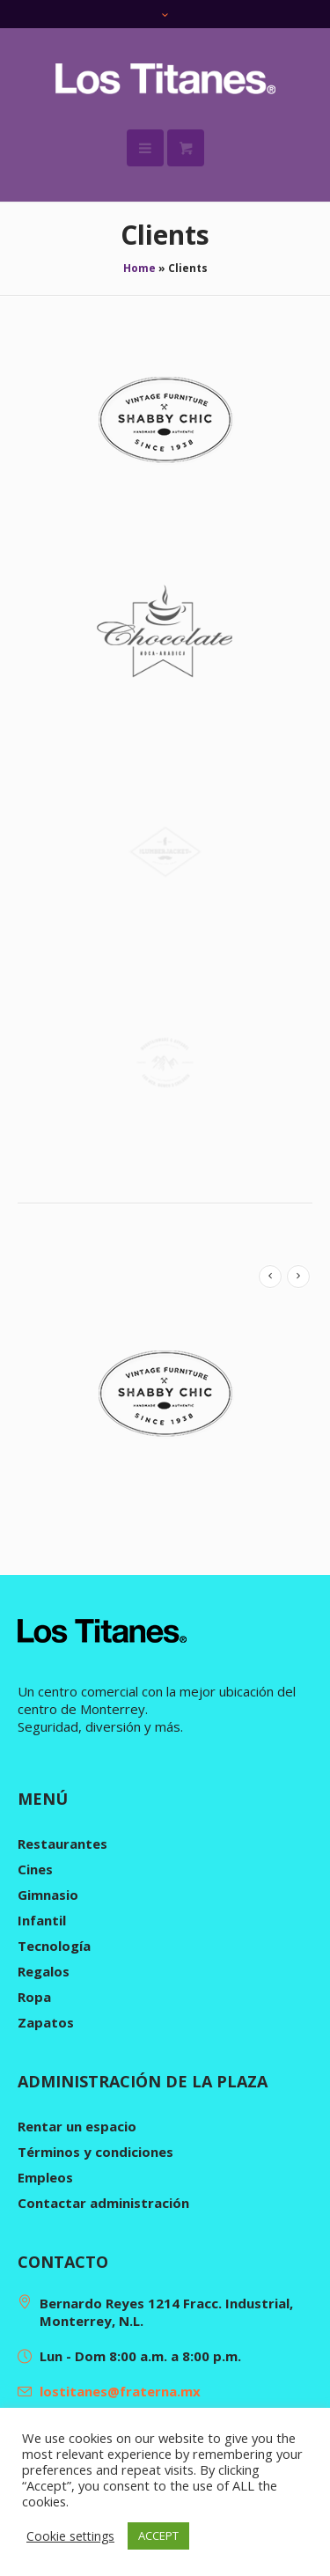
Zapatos (46, 2022)
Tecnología (54, 1945)
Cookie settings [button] (70, 2536)
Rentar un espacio (77, 2126)
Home (139, 268)
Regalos (44, 1971)
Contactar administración (103, 2203)
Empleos (45, 2177)
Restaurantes (62, 1843)
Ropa (34, 1997)
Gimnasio (48, 1894)
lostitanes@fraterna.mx (120, 2391)
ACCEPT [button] (158, 2535)
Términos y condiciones (95, 2151)
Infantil (42, 1920)
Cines (35, 1869)
